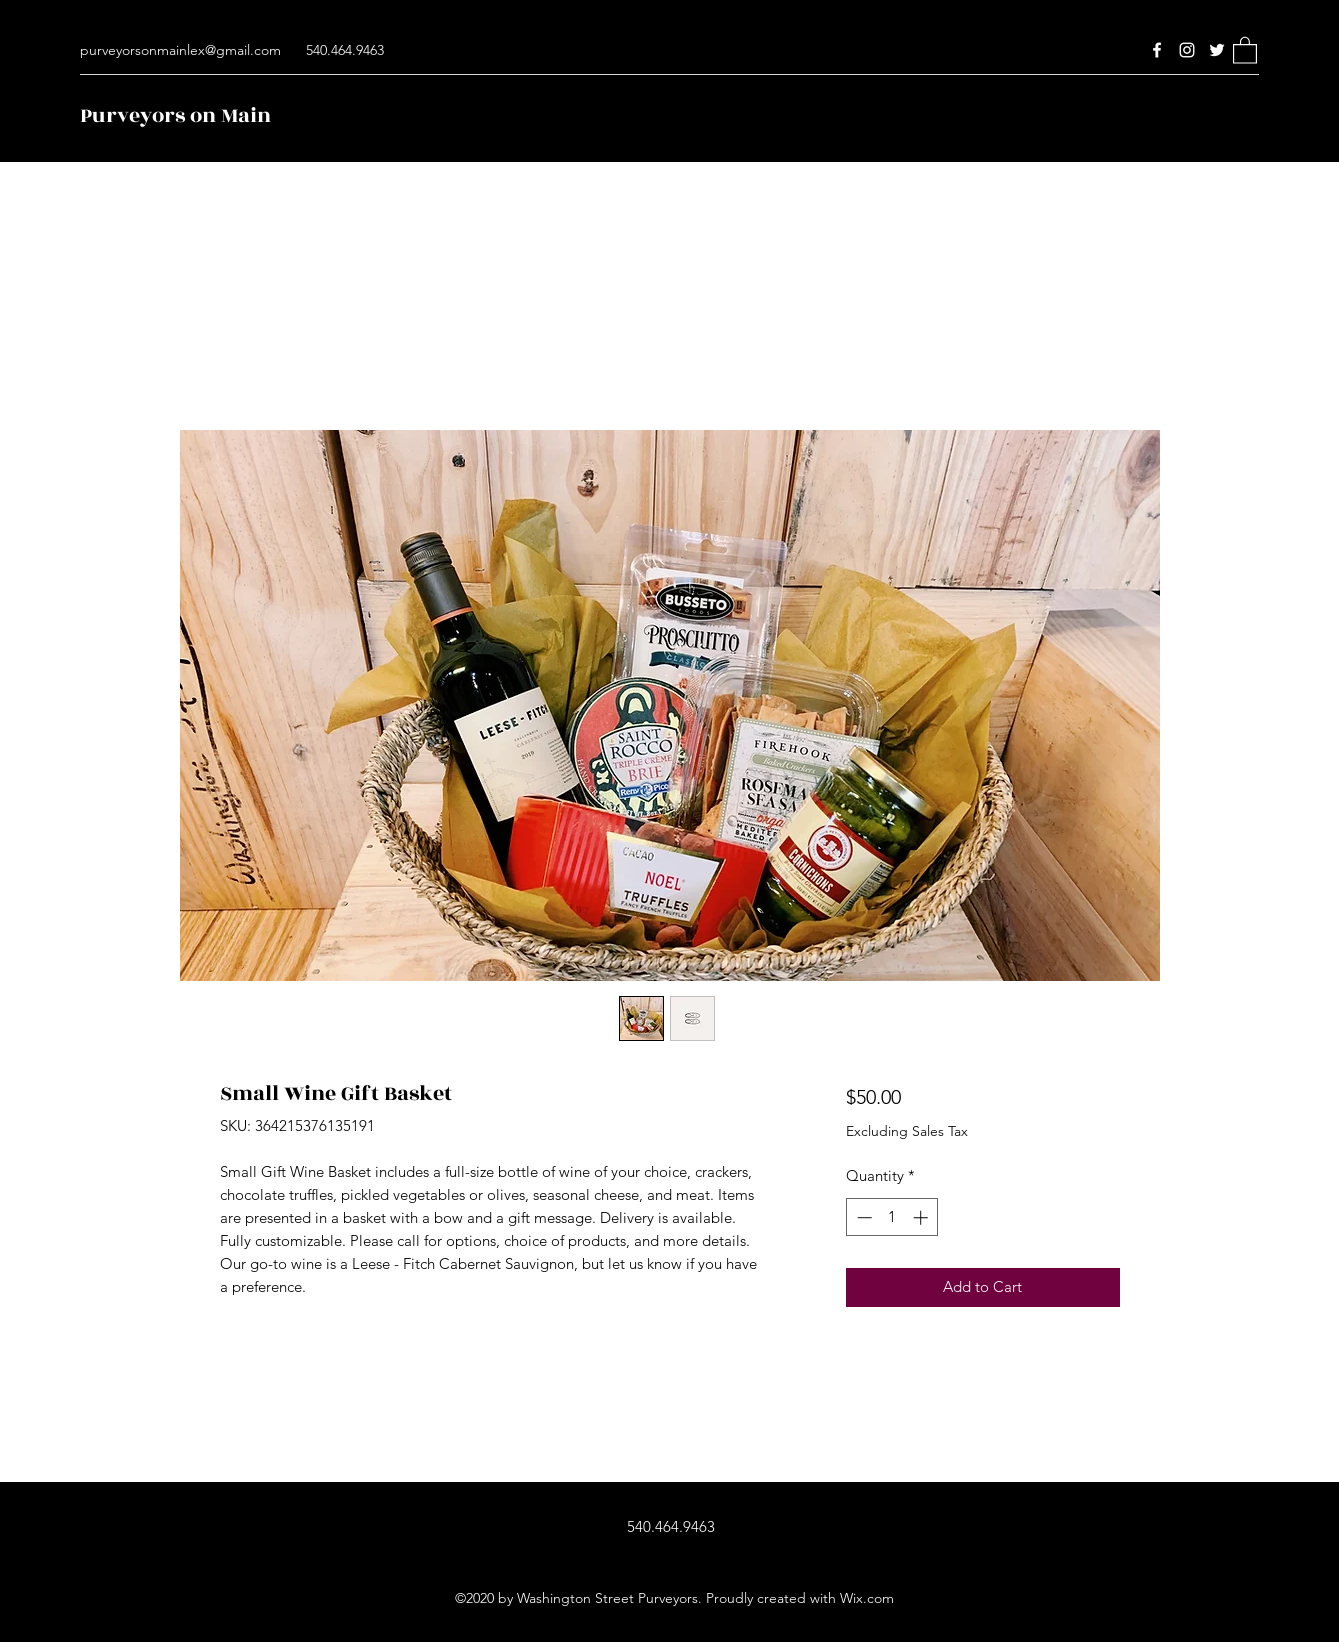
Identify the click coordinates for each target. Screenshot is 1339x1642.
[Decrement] (862, 1217)
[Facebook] (1157, 50)
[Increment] (922, 1217)
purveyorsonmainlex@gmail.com (180, 50)
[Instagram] (1187, 50)
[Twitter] (1217, 50)
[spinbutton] (892, 1217)
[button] (1245, 49)
